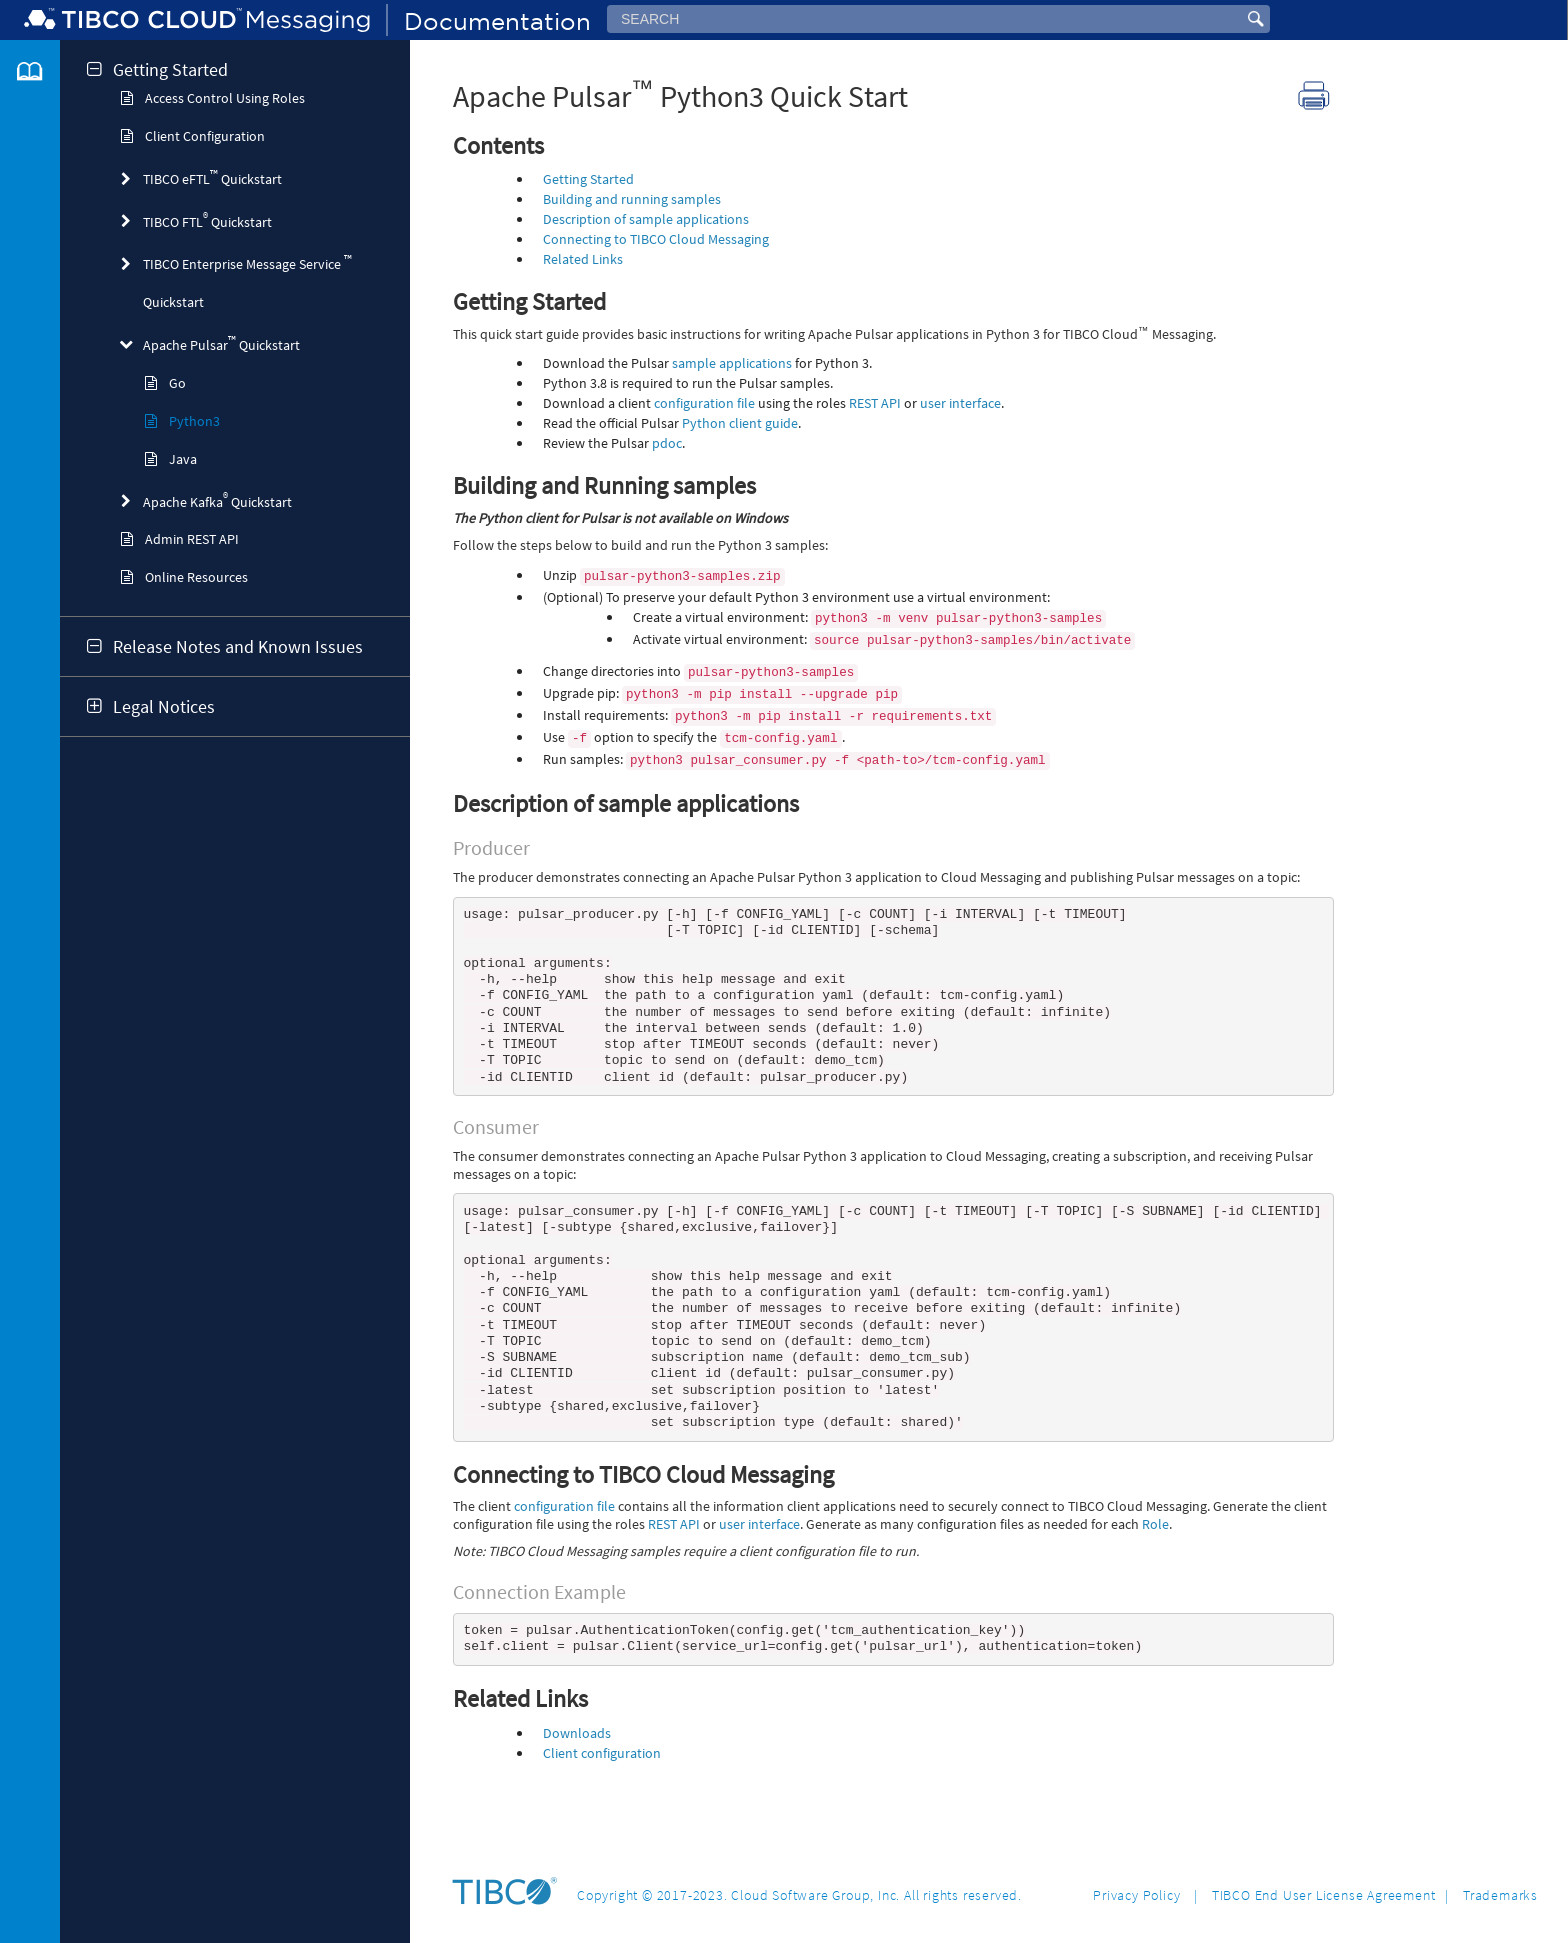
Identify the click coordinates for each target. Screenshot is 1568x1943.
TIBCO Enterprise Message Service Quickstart (247, 281)
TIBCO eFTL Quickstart (212, 177)
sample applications (732, 363)
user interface (960, 403)
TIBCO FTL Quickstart (207, 220)
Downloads (577, 1787)
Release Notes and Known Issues (238, 647)
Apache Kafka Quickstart (217, 500)
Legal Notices (164, 707)
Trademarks (1500, 1895)
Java (183, 459)
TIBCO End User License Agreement (1324, 1895)
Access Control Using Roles (225, 98)
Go (177, 383)
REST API (875, 403)
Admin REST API (192, 539)
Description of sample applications (646, 219)
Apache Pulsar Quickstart (221, 343)
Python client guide (740, 423)
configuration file (704, 403)
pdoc (667, 443)
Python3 (194, 421)
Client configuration (602, 1807)
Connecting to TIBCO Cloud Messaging (656, 239)
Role (1155, 1574)
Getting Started (170, 70)
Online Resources (196, 577)
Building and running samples (632, 199)
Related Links (583, 259)
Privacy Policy (1136, 1895)
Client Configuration (205, 136)
